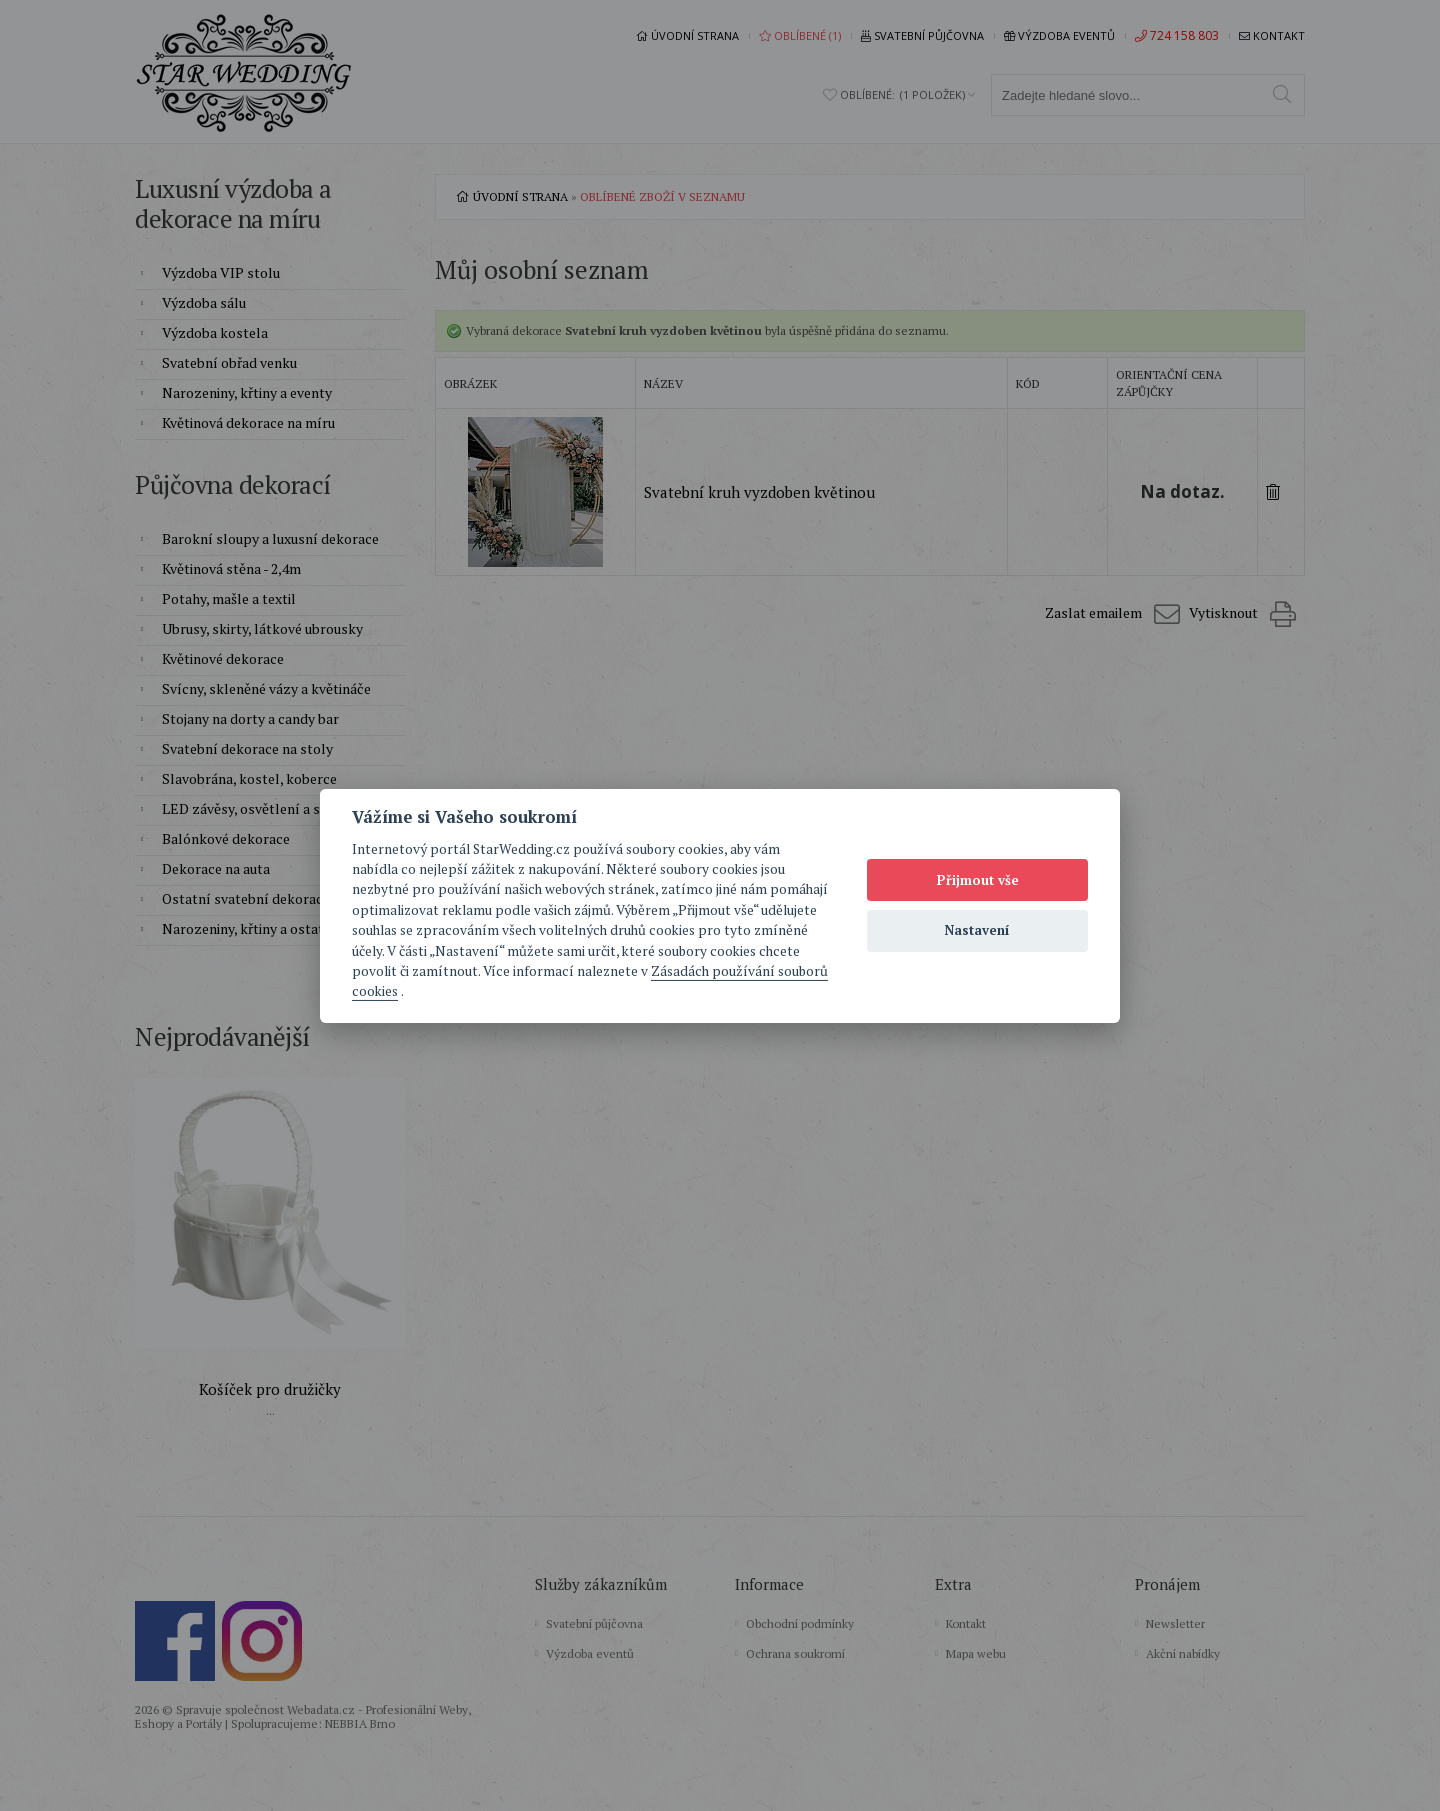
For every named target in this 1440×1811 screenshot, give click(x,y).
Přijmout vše (978, 880)
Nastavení (977, 930)
